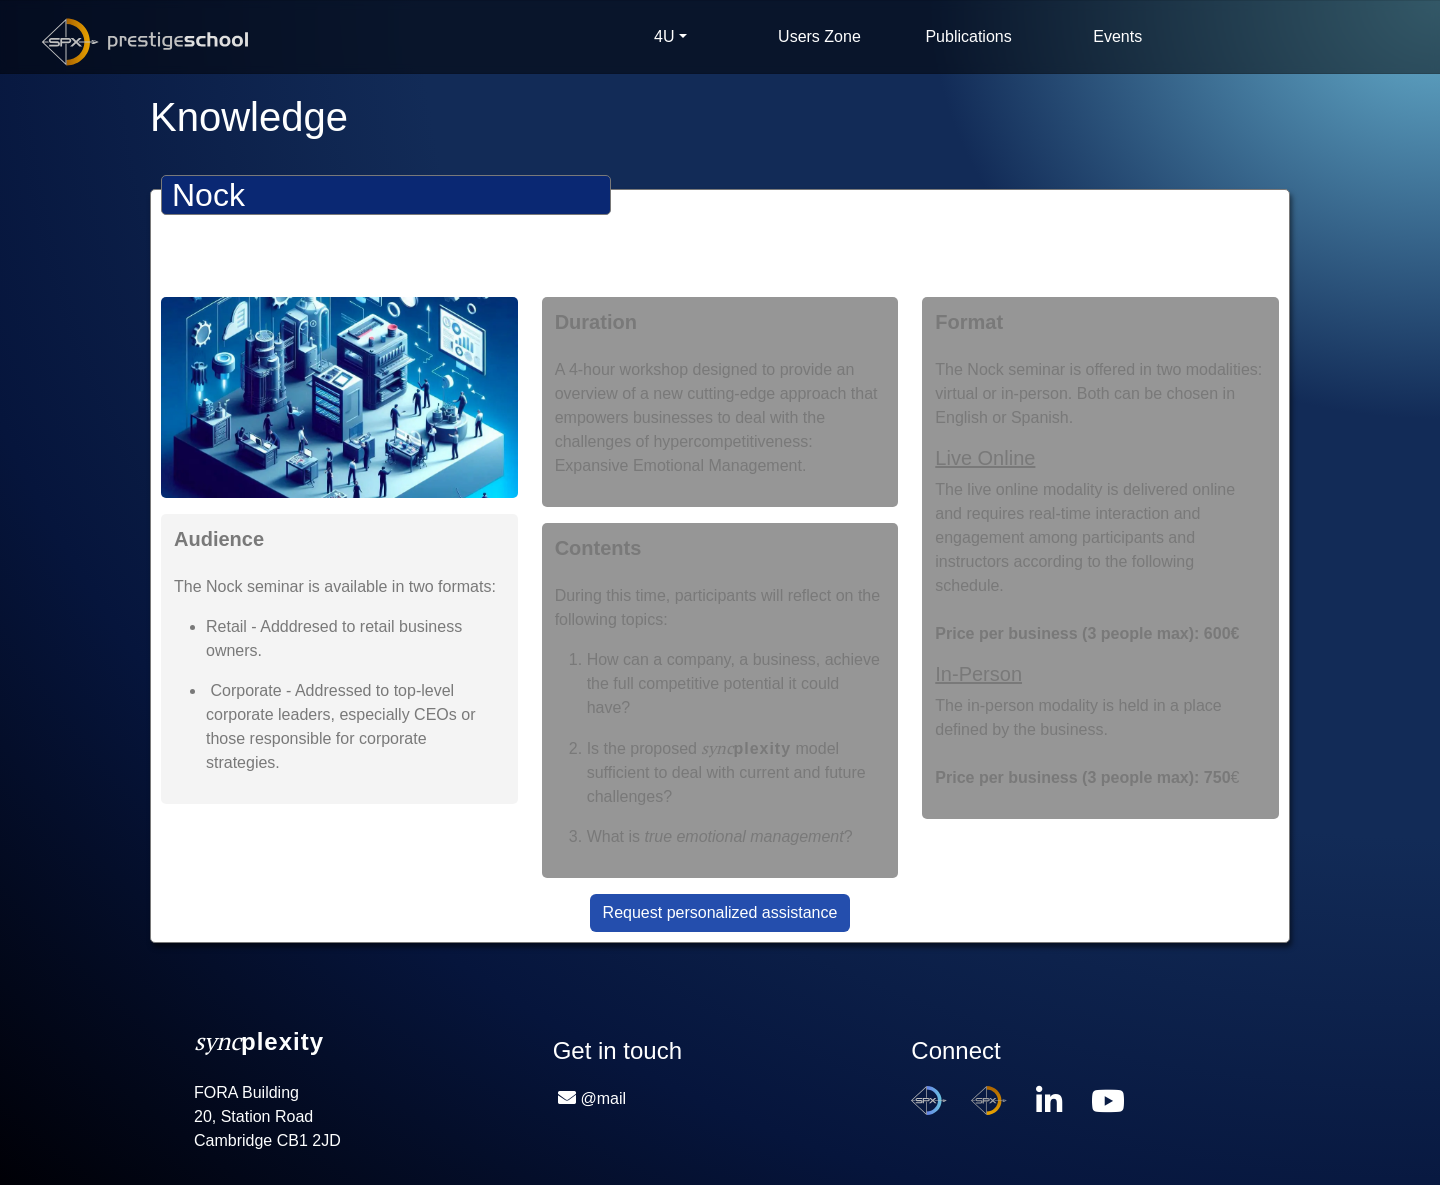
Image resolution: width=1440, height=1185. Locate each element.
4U (664, 36)
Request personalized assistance (720, 912)
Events (1117, 36)
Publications (968, 36)
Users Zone (819, 36)
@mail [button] (604, 1098)
